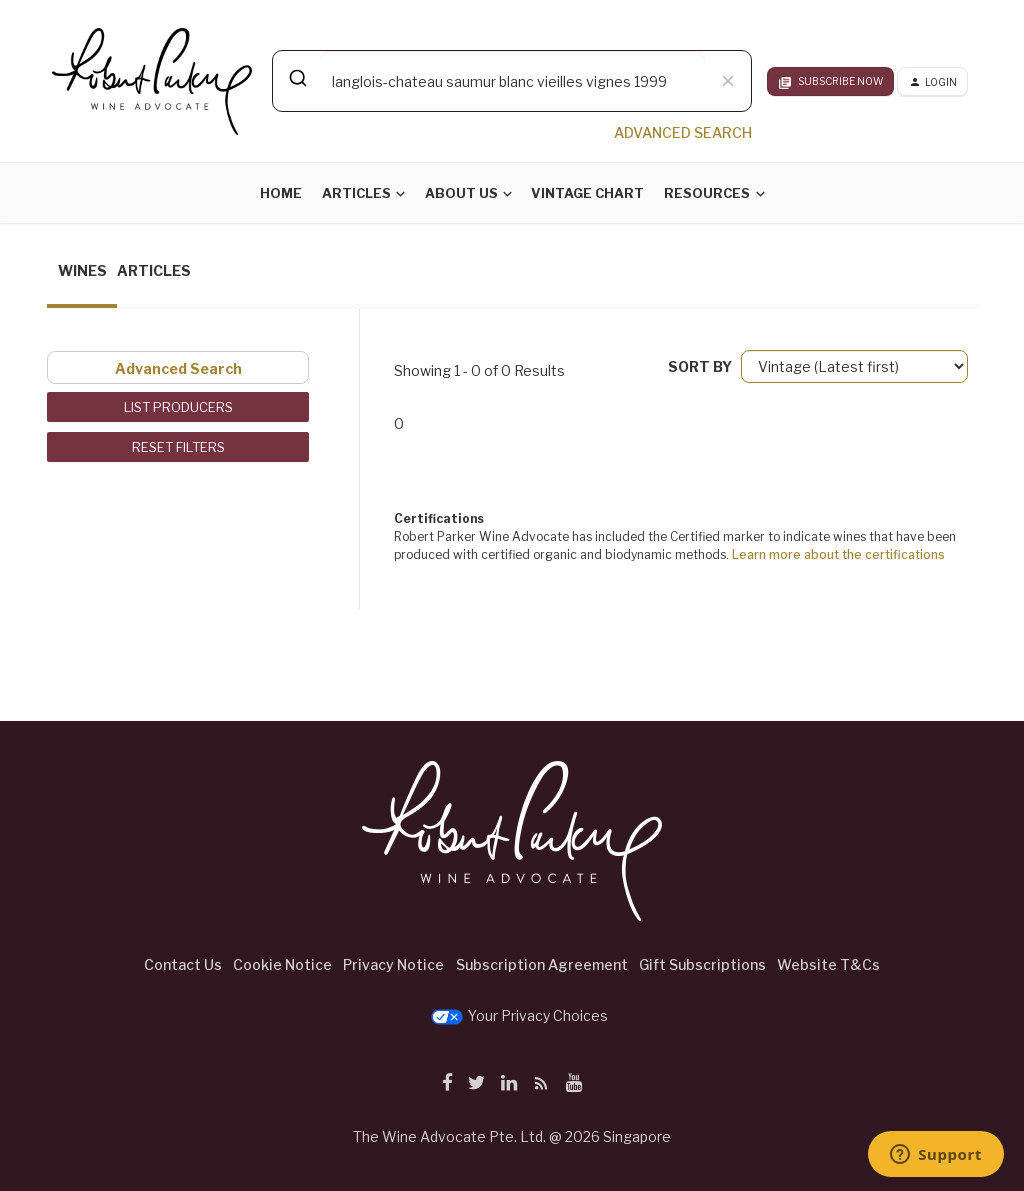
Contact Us (183, 964)
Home (281, 193)
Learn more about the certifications (838, 554)
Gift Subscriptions (702, 964)
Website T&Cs (828, 964)
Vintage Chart (587, 193)
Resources (707, 193)
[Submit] (296, 78)
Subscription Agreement (542, 964)
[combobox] (512, 81)
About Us (461, 193)
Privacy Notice (393, 964)
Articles (356, 193)
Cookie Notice (282, 964)
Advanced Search (178, 368)
